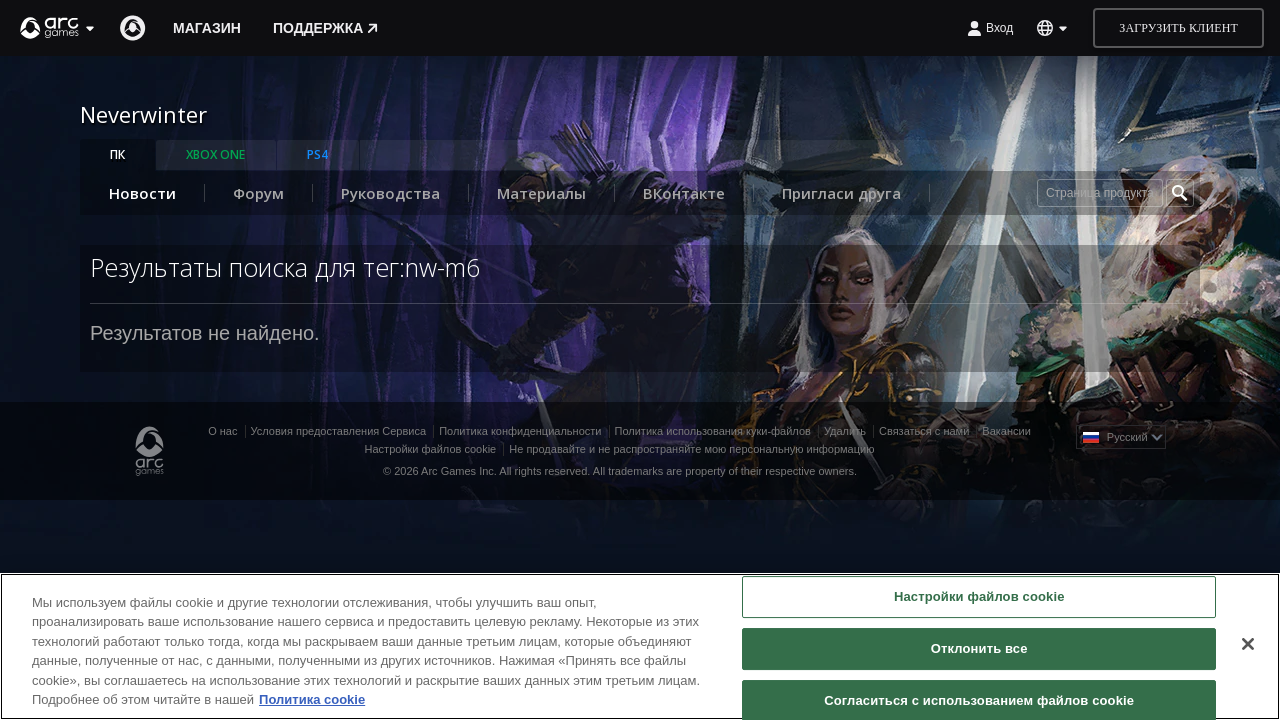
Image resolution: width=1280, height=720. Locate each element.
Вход (990, 28)
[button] (58, 28)
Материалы (541, 193)
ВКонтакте (684, 193)
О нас (222, 431)
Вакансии (1006, 431)
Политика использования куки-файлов (713, 431)
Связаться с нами (924, 431)
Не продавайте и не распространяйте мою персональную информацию (691, 449)
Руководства (390, 193)
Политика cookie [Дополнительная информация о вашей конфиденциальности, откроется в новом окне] (312, 701)
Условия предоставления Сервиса (339, 431)
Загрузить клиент (1178, 27)
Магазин (207, 28)
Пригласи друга (841, 193)
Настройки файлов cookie (431, 449)
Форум (258, 193)
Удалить (845, 431)
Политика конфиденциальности (520, 431)
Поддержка (326, 28)
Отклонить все (979, 649)
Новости (142, 193)
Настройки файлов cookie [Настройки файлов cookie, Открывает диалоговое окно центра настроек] (979, 598)
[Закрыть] (1248, 646)
